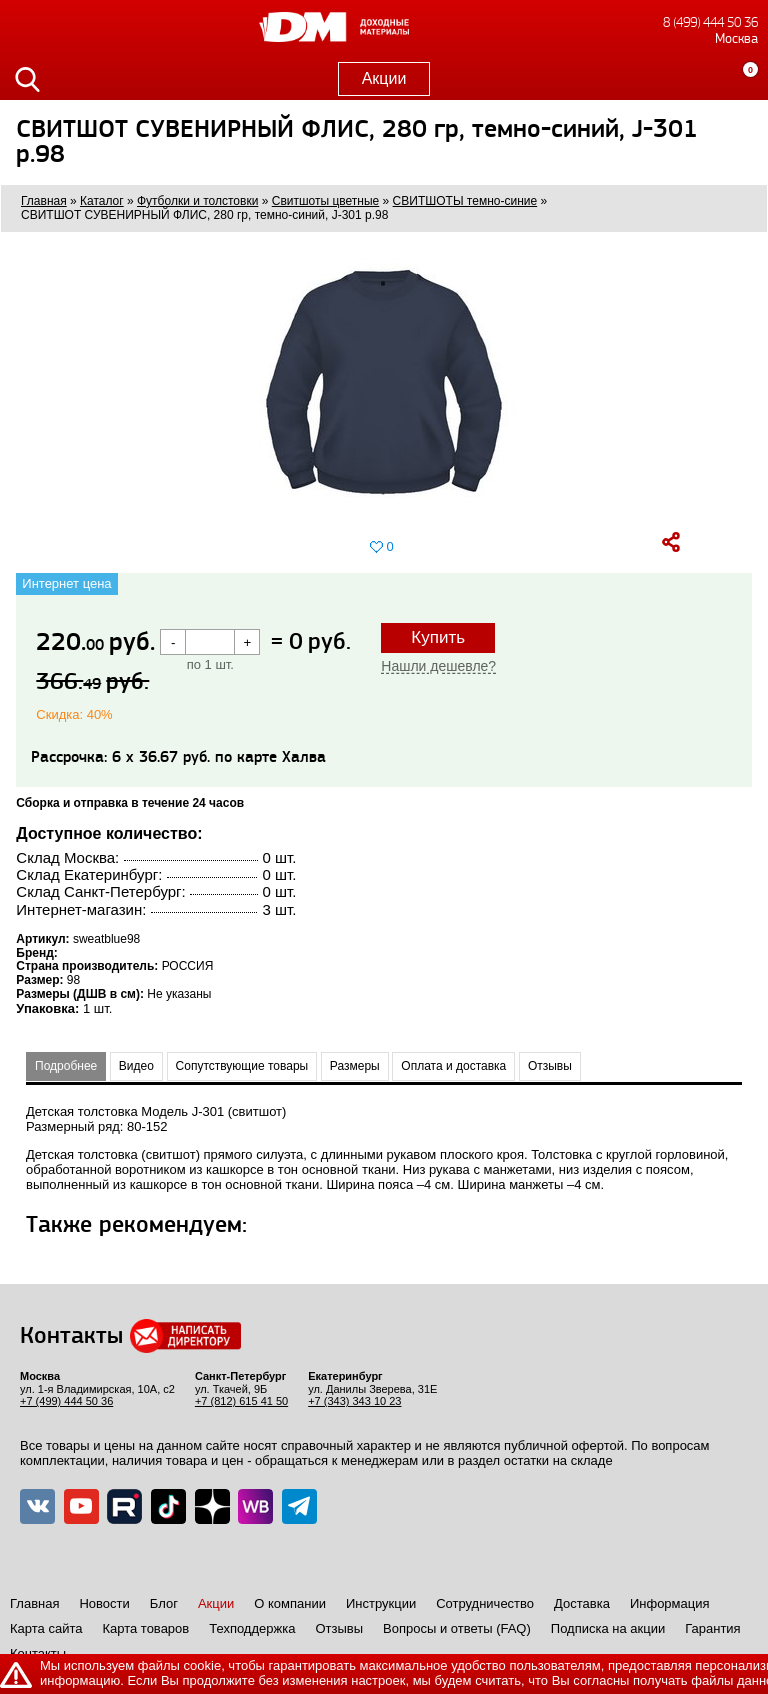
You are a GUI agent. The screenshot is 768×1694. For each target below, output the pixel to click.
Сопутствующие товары (242, 1066)
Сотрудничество (485, 1603)
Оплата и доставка (453, 1066)
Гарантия (712, 1628)
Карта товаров (145, 1628)
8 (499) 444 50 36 (710, 22)
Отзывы (550, 1066)
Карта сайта (46, 1628)
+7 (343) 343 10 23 (354, 1401)
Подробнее (66, 1066)
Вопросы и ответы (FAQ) (457, 1628)
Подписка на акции (608, 1628)
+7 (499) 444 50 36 (66, 1401)
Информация (670, 1603)
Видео (136, 1066)
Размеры (355, 1066)
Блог (164, 1603)
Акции (384, 78)
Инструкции (381, 1603)
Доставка (582, 1603)
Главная (34, 1603)
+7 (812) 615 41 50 (241, 1401)
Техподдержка (252, 1628)
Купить (438, 637)
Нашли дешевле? (438, 666)
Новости (104, 1603)
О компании (290, 1603)
